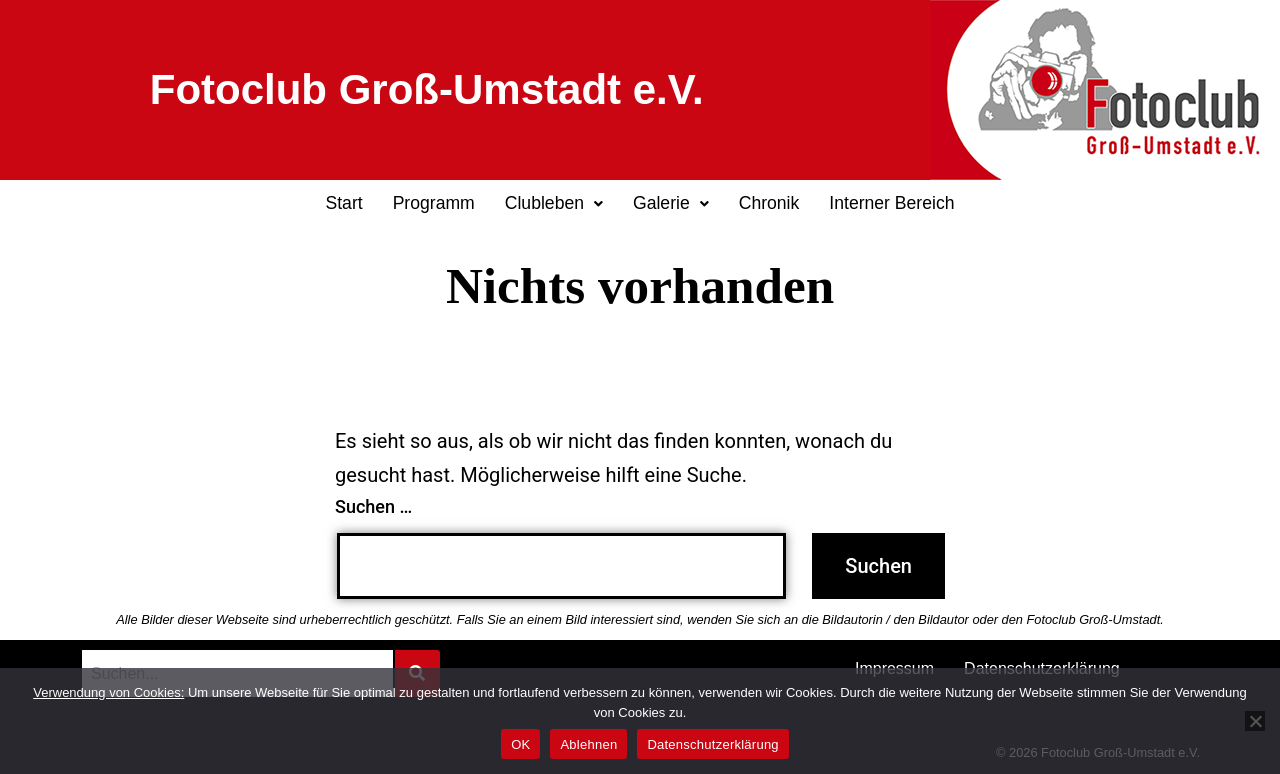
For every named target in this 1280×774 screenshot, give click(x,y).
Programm (434, 203)
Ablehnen (588, 744)
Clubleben (554, 203)
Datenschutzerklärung (712, 744)
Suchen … (373, 506)
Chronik (769, 203)
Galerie (671, 203)
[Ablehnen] (1255, 721)
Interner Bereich (891, 203)
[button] (554, 204)
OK (520, 744)
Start (343, 203)
